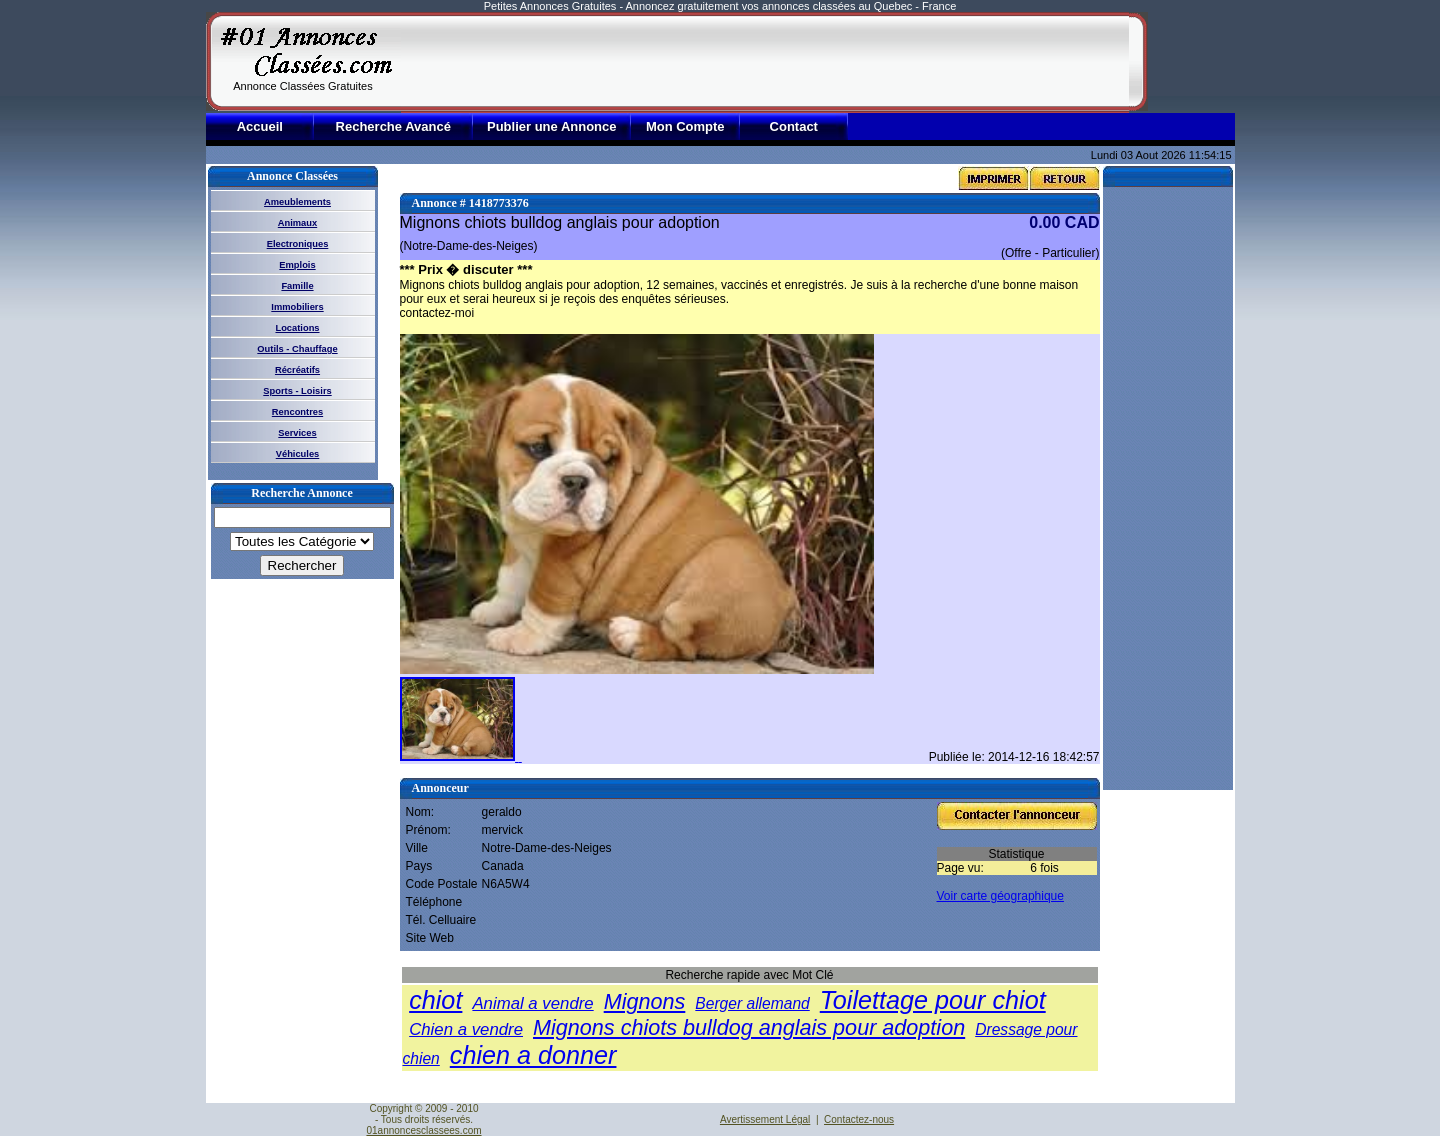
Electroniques (298, 244)
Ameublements (297, 202)
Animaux (297, 223)
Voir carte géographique (1000, 896)
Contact (794, 126)
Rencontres (297, 412)
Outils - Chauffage (297, 349)
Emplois (297, 265)
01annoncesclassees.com (423, 1130)
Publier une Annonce (552, 126)
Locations (297, 328)
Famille (297, 286)
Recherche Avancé (393, 126)
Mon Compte (685, 126)
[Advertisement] (765, 62)
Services (297, 433)
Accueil (260, 126)
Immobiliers (297, 307)
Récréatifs (297, 370)
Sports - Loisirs (297, 391)
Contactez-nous (859, 1119)
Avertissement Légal (765, 1119)
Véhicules (298, 454)
